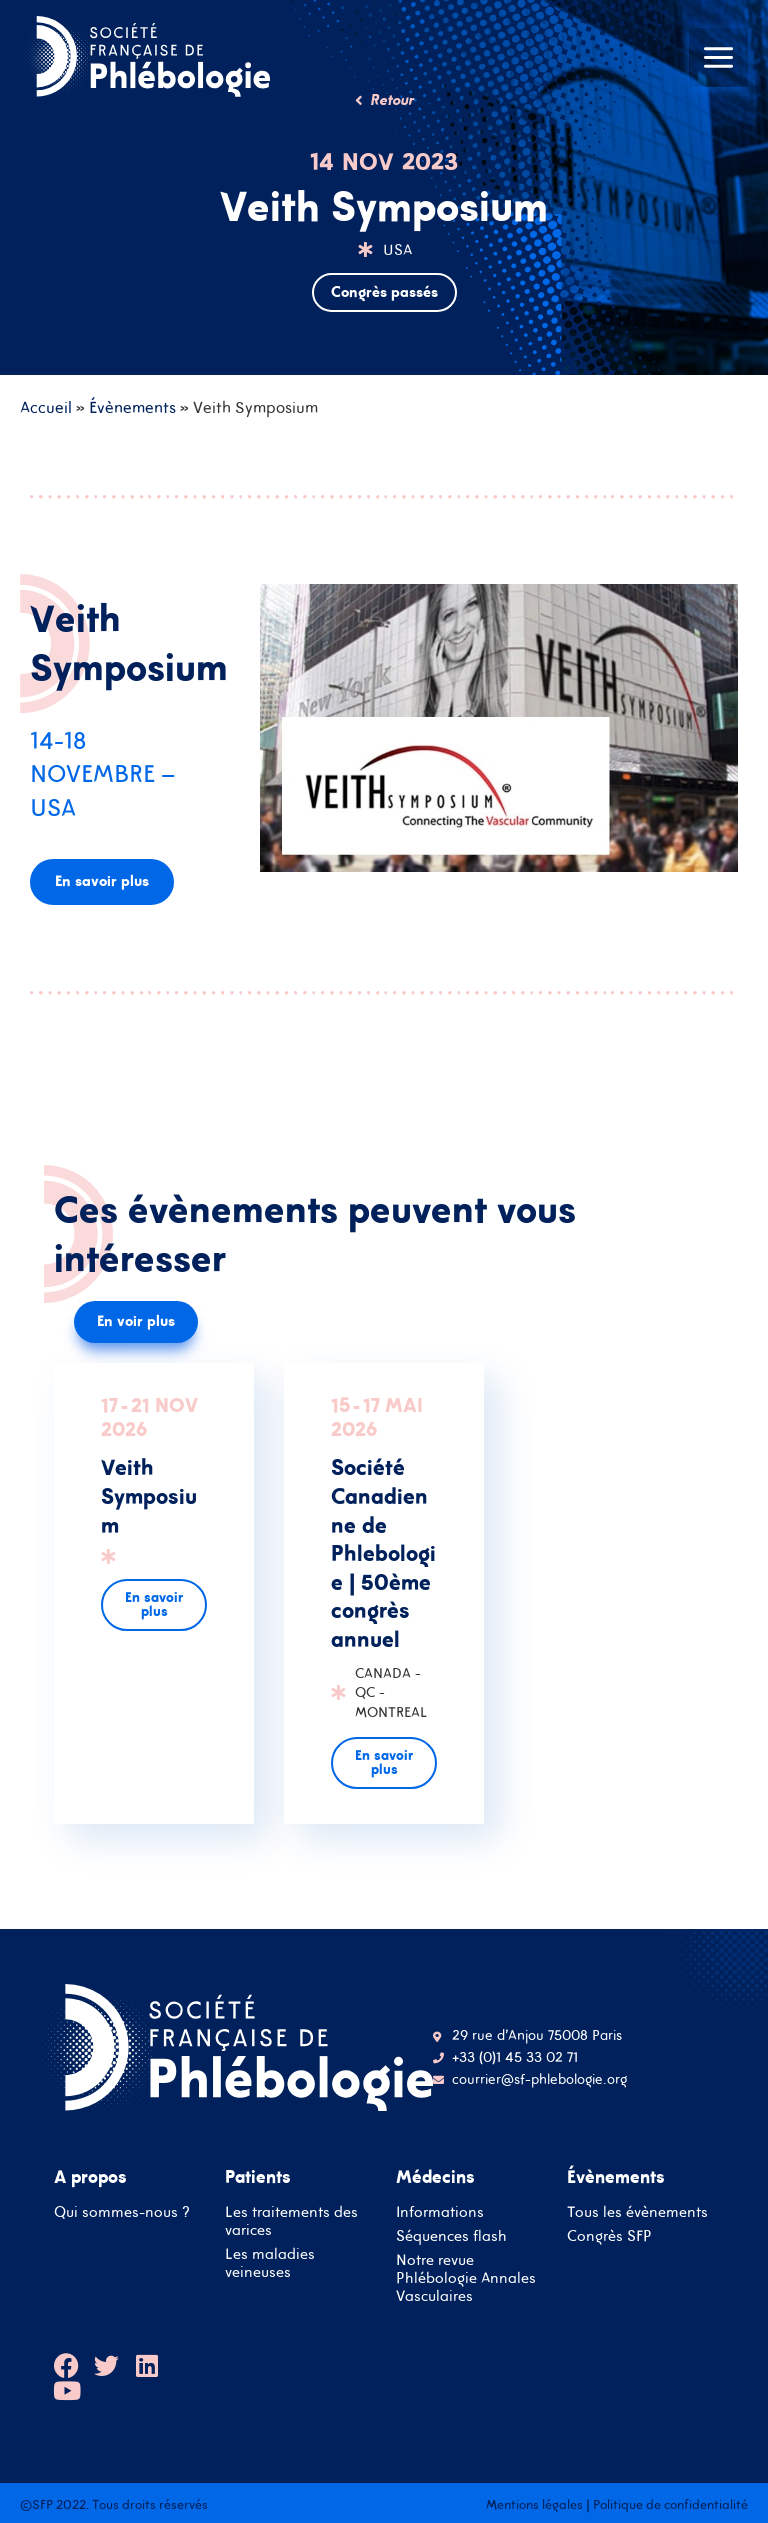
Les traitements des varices (291, 2220)
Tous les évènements (637, 2211)
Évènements (132, 407)
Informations (440, 2211)
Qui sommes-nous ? (122, 2211)
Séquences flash (451, 2235)
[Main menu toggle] (718, 57)
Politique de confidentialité (670, 2504)
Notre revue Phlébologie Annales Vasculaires (466, 2277)
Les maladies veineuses (270, 2262)
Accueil (46, 407)
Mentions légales (534, 2504)
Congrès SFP (609, 2235)
